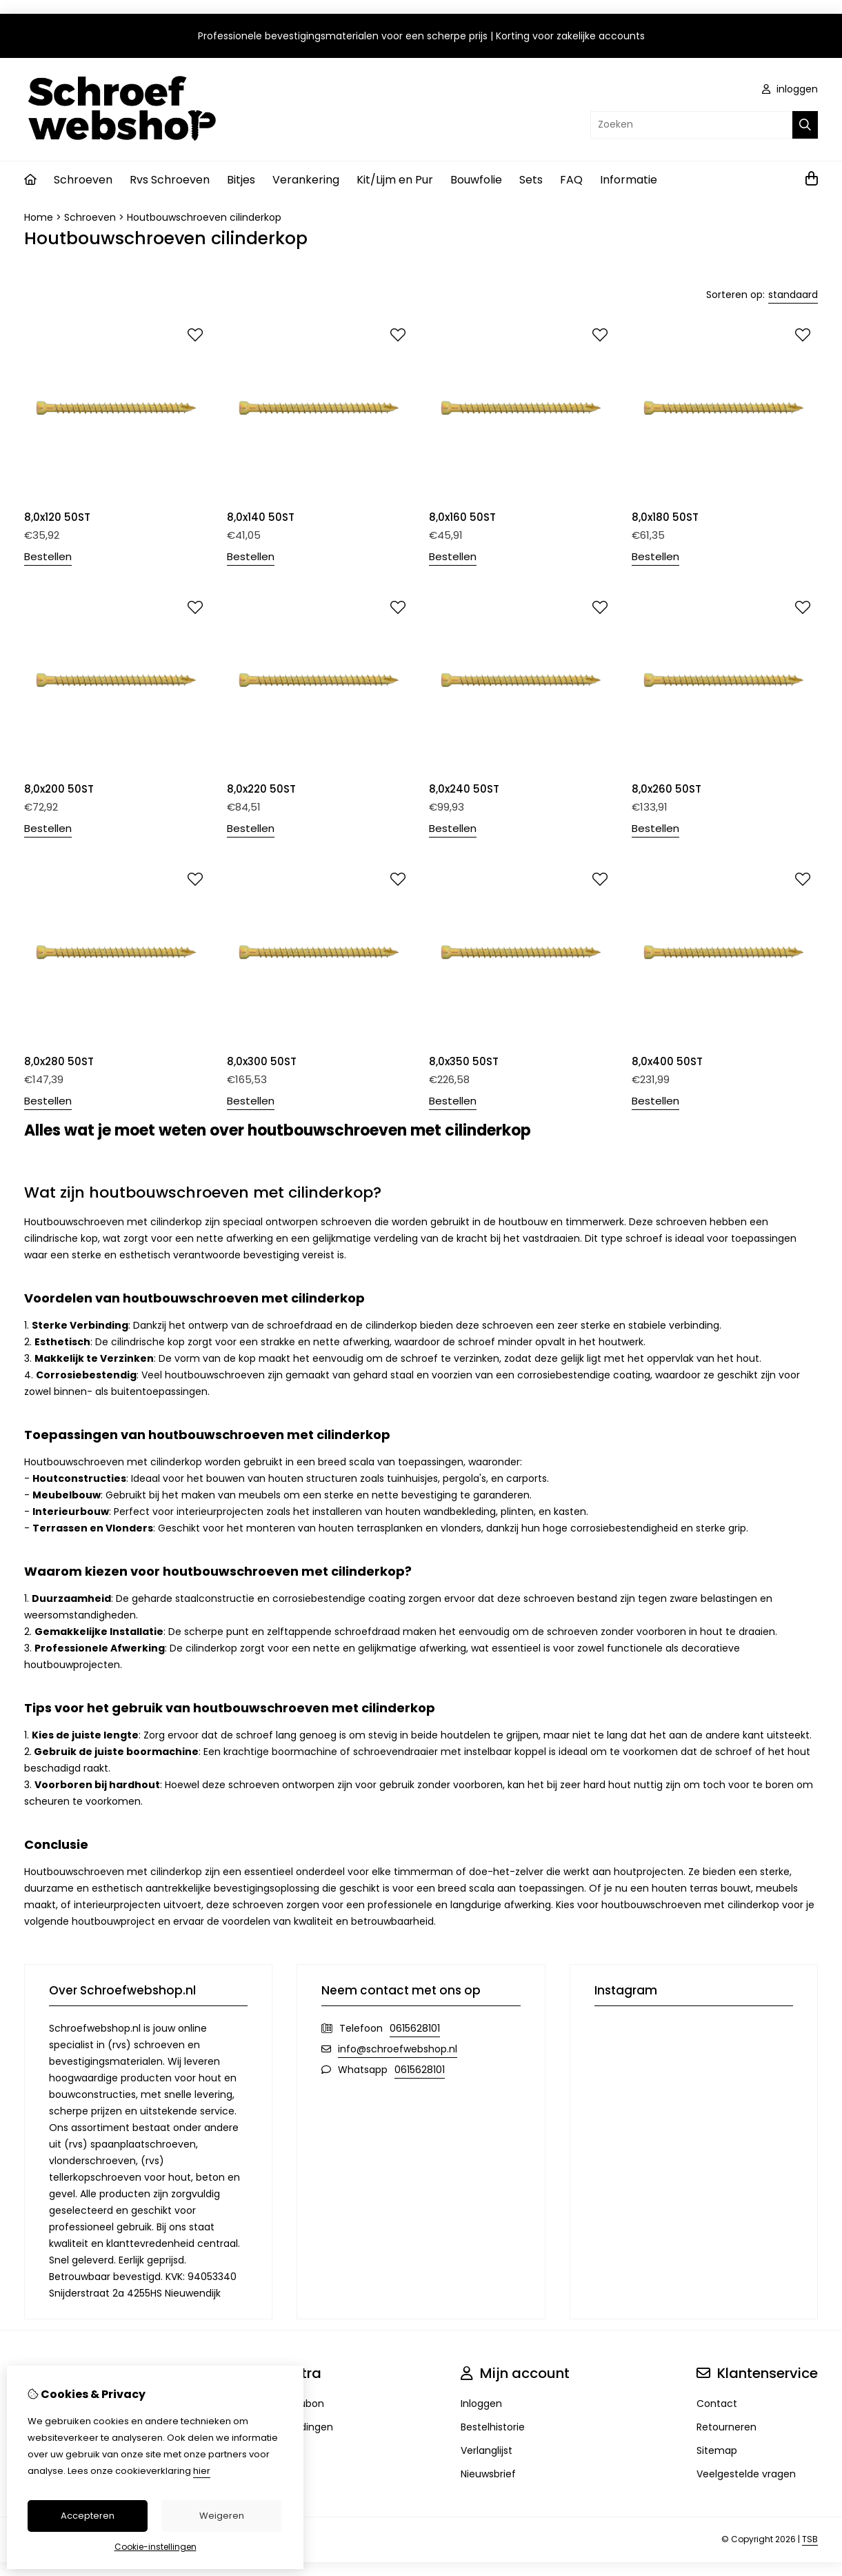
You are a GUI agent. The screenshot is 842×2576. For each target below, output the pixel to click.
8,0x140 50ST (260, 517)
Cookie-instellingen (155, 2547)
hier (201, 2470)
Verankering (305, 180)
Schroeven (83, 180)
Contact (716, 2403)
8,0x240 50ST (464, 789)
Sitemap (716, 2450)
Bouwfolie (476, 180)
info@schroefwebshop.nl (397, 2049)
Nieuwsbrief (488, 2474)
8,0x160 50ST (462, 517)
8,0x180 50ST (665, 517)
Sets (531, 180)
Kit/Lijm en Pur (395, 180)
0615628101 (415, 2028)
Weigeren (221, 2515)
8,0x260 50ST (666, 789)
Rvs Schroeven (170, 180)
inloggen (790, 89)
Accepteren (87, 2515)
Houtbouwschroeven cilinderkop (204, 217)
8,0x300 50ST (262, 1061)
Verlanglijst (486, 2450)
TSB (810, 2539)
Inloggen (481, 2403)
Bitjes (241, 180)
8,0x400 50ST (667, 1061)
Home (38, 217)
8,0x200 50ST (59, 789)
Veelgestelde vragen (746, 2474)
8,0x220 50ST (261, 789)
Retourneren (726, 2427)
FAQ (571, 180)
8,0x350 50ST (464, 1061)
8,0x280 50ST (59, 1061)
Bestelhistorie (493, 2427)
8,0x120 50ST (57, 517)
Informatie (628, 180)
